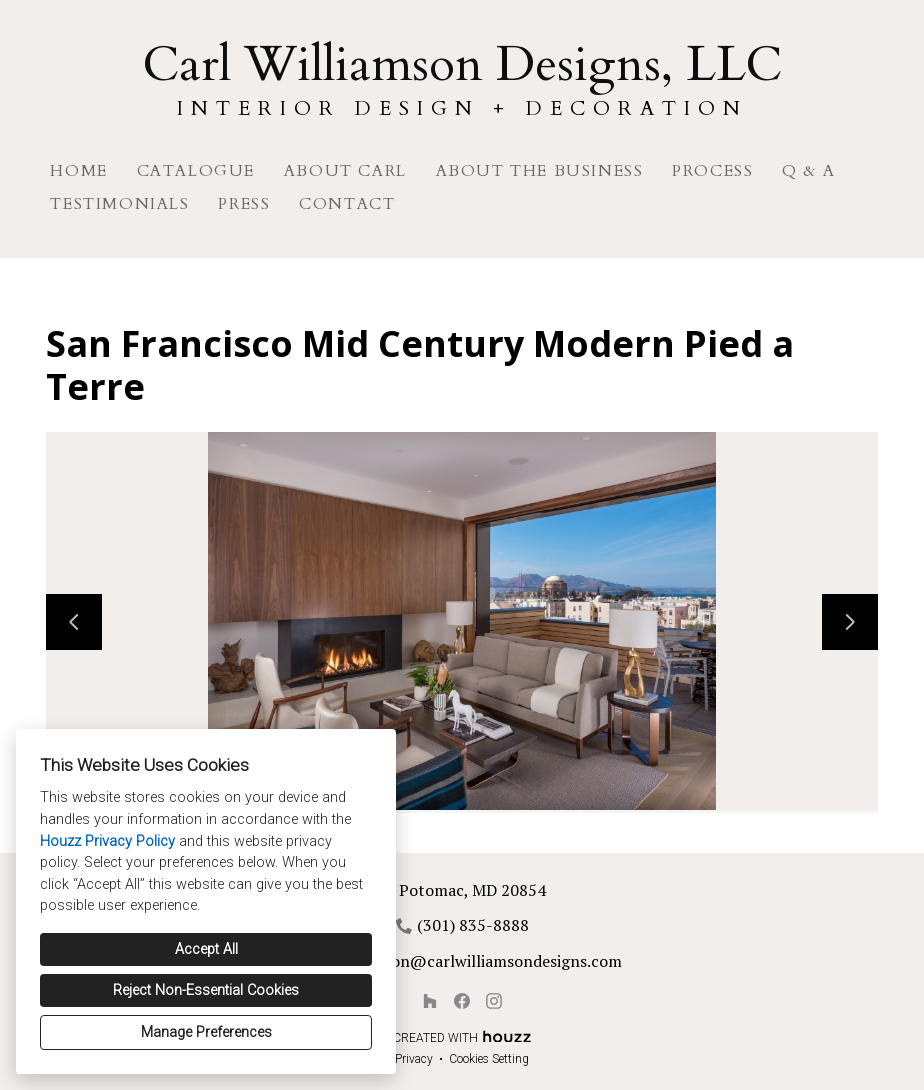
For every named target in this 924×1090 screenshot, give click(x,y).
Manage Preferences (206, 1032)
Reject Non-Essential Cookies (206, 990)
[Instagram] (494, 1001)
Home (78, 171)
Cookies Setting (489, 1059)
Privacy (414, 1059)
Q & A (808, 171)
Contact (347, 204)
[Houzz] (430, 1001)
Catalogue (196, 171)
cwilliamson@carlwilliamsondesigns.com (473, 961)
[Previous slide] (74, 622)
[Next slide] (850, 622)
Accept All (206, 949)
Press (244, 204)
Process (712, 171)
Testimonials (119, 204)
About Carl (345, 171)
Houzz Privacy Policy (107, 841)
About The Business (540, 171)
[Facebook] (462, 1001)
